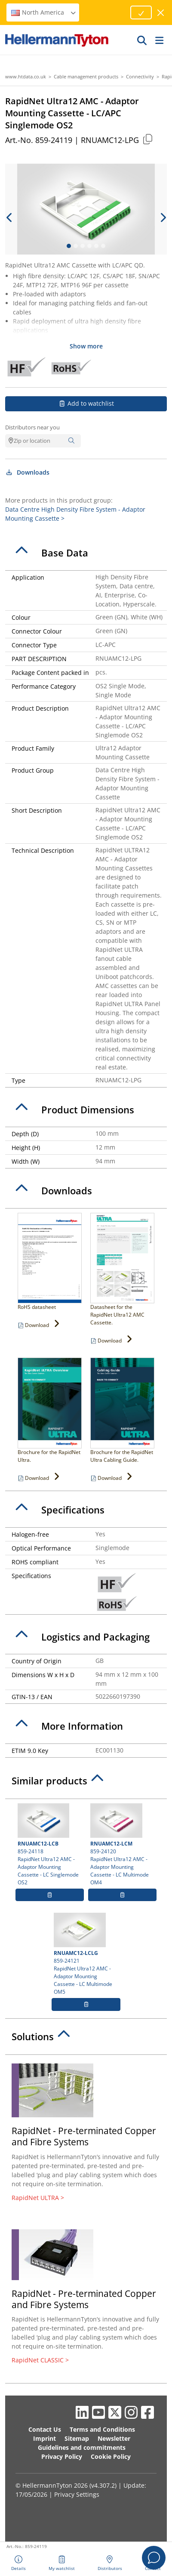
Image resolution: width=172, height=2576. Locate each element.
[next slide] (162, 217)
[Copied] (147, 138)
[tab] (86, 553)
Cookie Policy (111, 2456)
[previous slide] (9, 217)
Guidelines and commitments (82, 2447)
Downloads (27, 472)
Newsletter (114, 2438)
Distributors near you (32, 427)
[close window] (161, 13)
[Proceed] (141, 12)
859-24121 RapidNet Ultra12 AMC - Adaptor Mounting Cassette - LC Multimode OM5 (86, 1954)
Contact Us (44, 2429)
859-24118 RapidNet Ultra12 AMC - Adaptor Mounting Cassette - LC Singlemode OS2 (50, 1844)
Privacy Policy (61, 2456)
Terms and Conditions (102, 2429)
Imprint (44, 2438)
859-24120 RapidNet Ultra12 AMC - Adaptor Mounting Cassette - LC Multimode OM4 (122, 1844)
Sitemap (76, 2438)
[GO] (142, 40)
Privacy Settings (76, 2494)
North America (44, 12)
